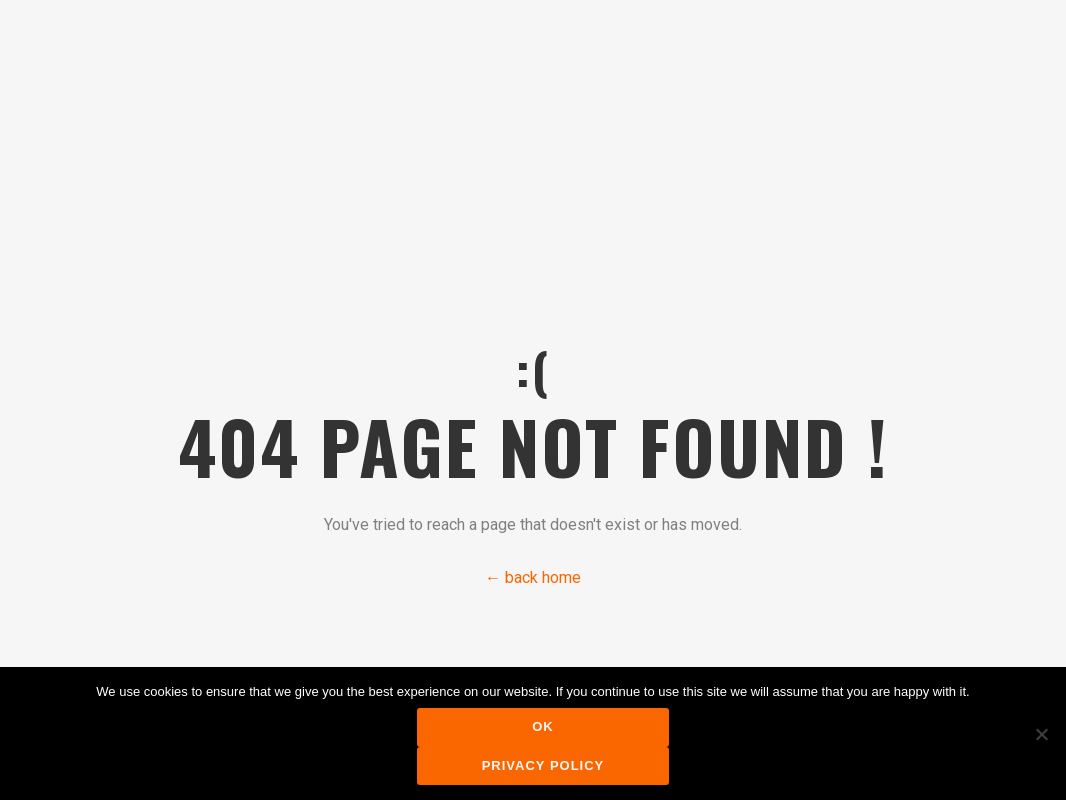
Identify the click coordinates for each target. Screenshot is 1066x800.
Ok (543, 726)
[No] (1041, 734)
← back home (533, 577)
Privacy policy (543, 765)
